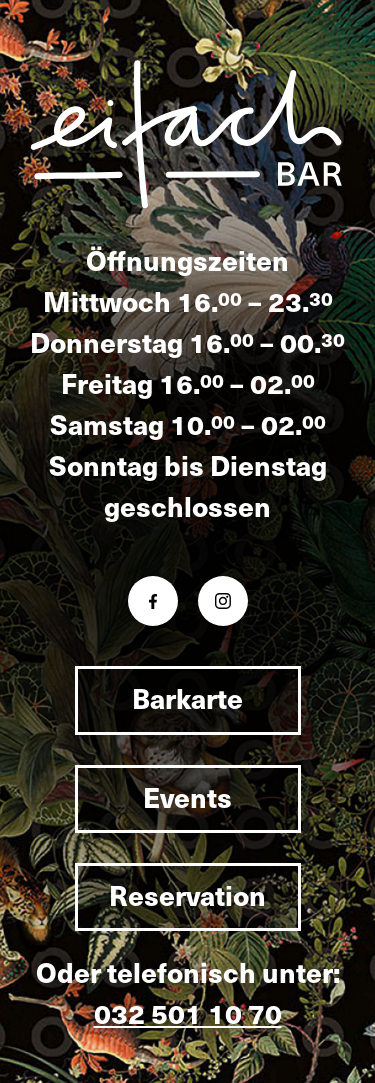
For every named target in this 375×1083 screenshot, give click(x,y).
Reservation (187, 894)
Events (187, 796)
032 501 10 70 (188, 1012)
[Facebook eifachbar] (153, 601)
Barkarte (187, 697)
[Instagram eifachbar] (223, 601)
